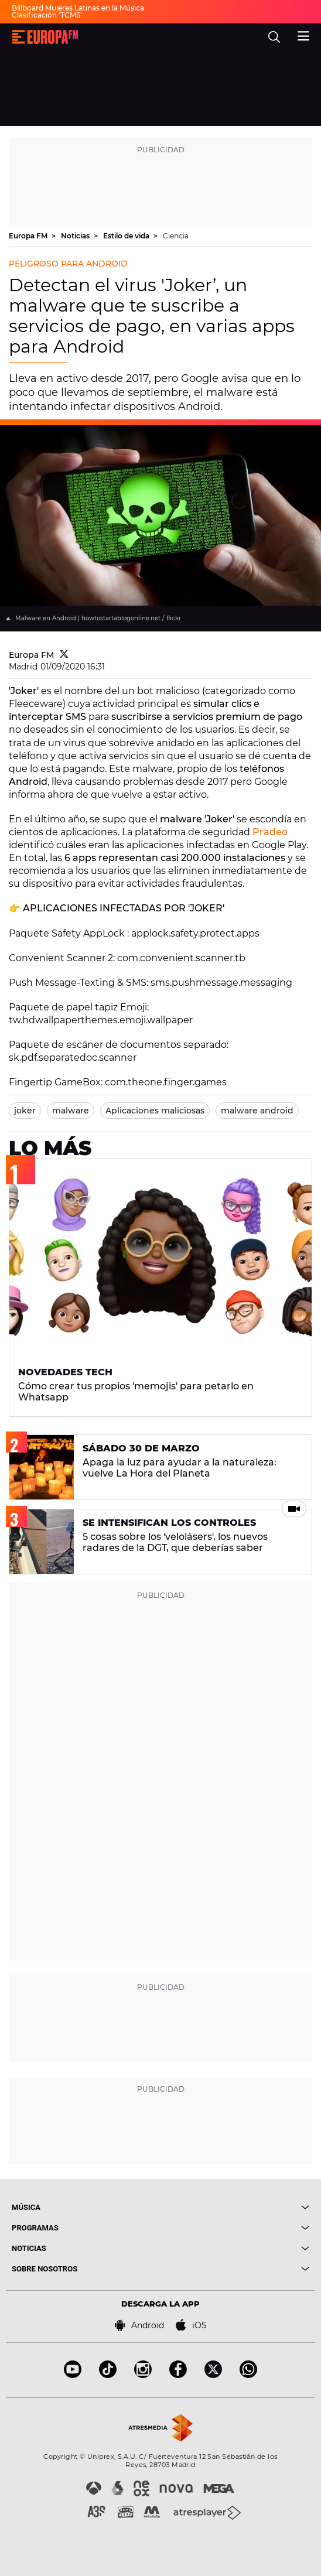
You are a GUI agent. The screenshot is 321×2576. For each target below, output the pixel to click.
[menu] (303, 34)
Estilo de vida (127, 235)
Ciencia (176, 235)
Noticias (76, 235)
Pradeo (270, 832)
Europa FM (29, 235)
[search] (274, 37)
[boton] (234, 2207)
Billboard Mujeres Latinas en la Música (78, 8)
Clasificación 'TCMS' (47, 15)
